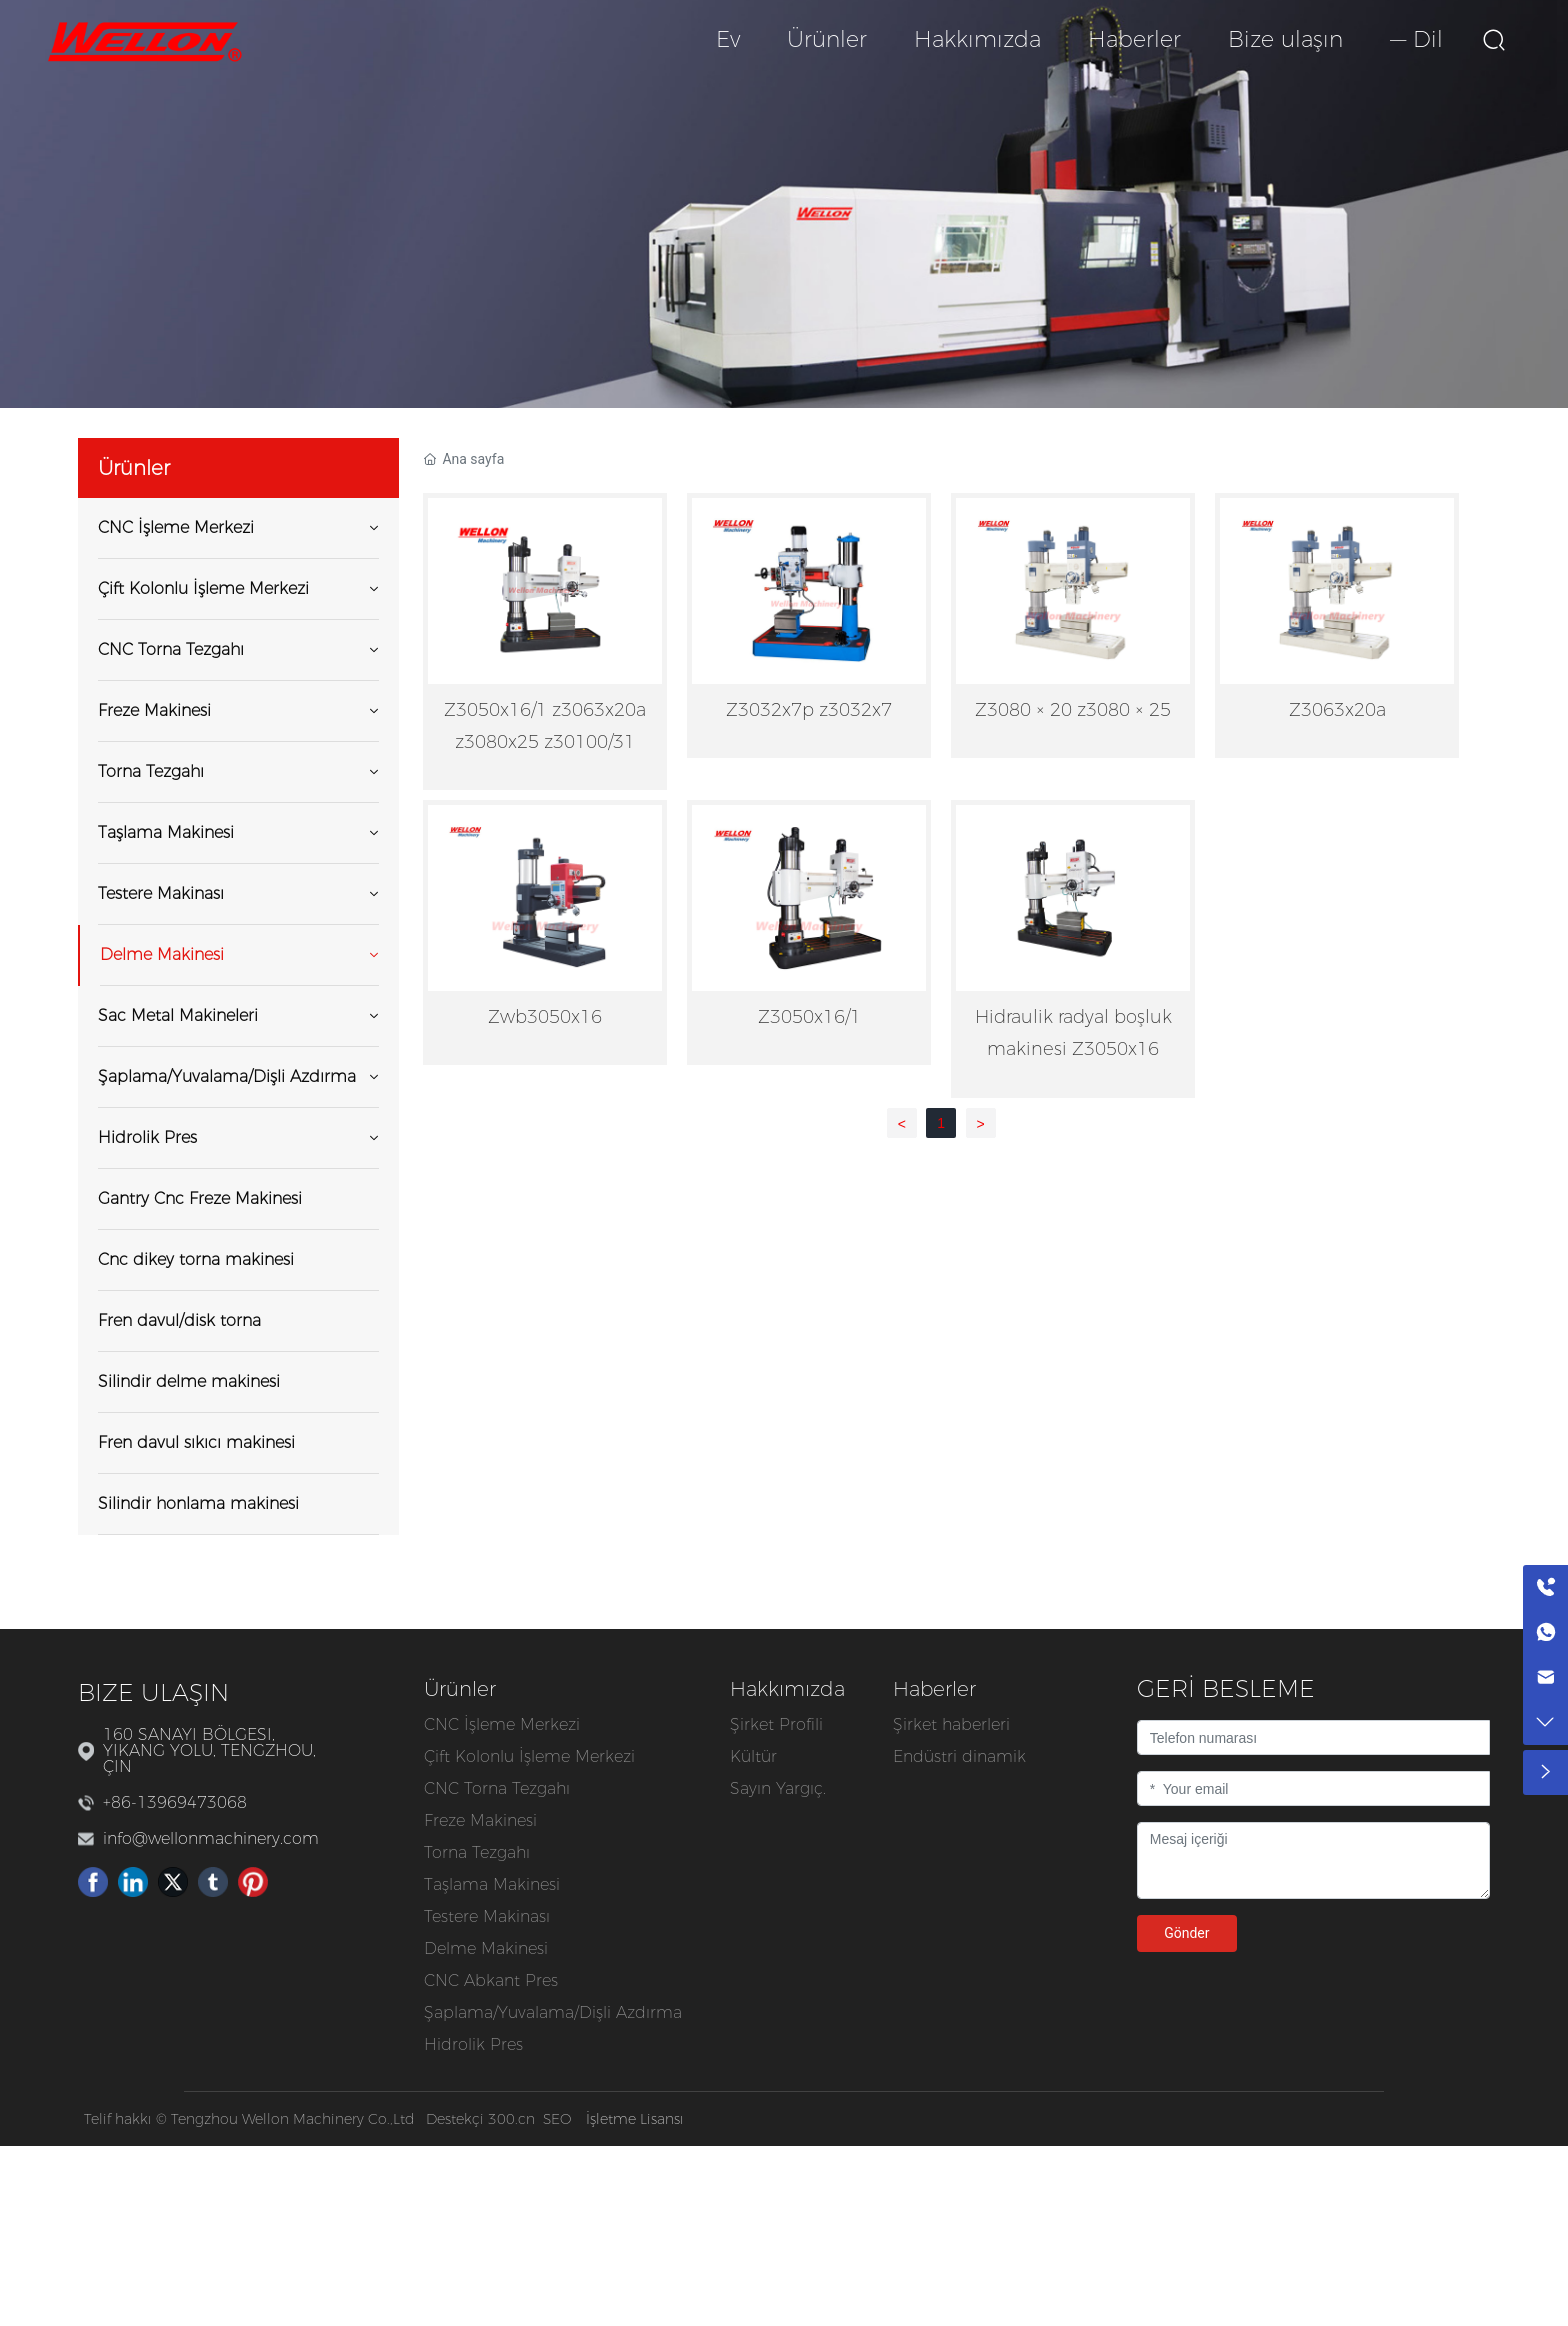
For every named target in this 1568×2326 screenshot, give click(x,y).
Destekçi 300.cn (480, 2119)
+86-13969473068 (175, 1802)
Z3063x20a (1337, 710)
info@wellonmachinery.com (211, 1838)
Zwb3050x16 (545, 1017)
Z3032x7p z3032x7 (809, 710)
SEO (557, 2119)
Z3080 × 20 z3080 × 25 (1073, 710)
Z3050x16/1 (809, 1017)
